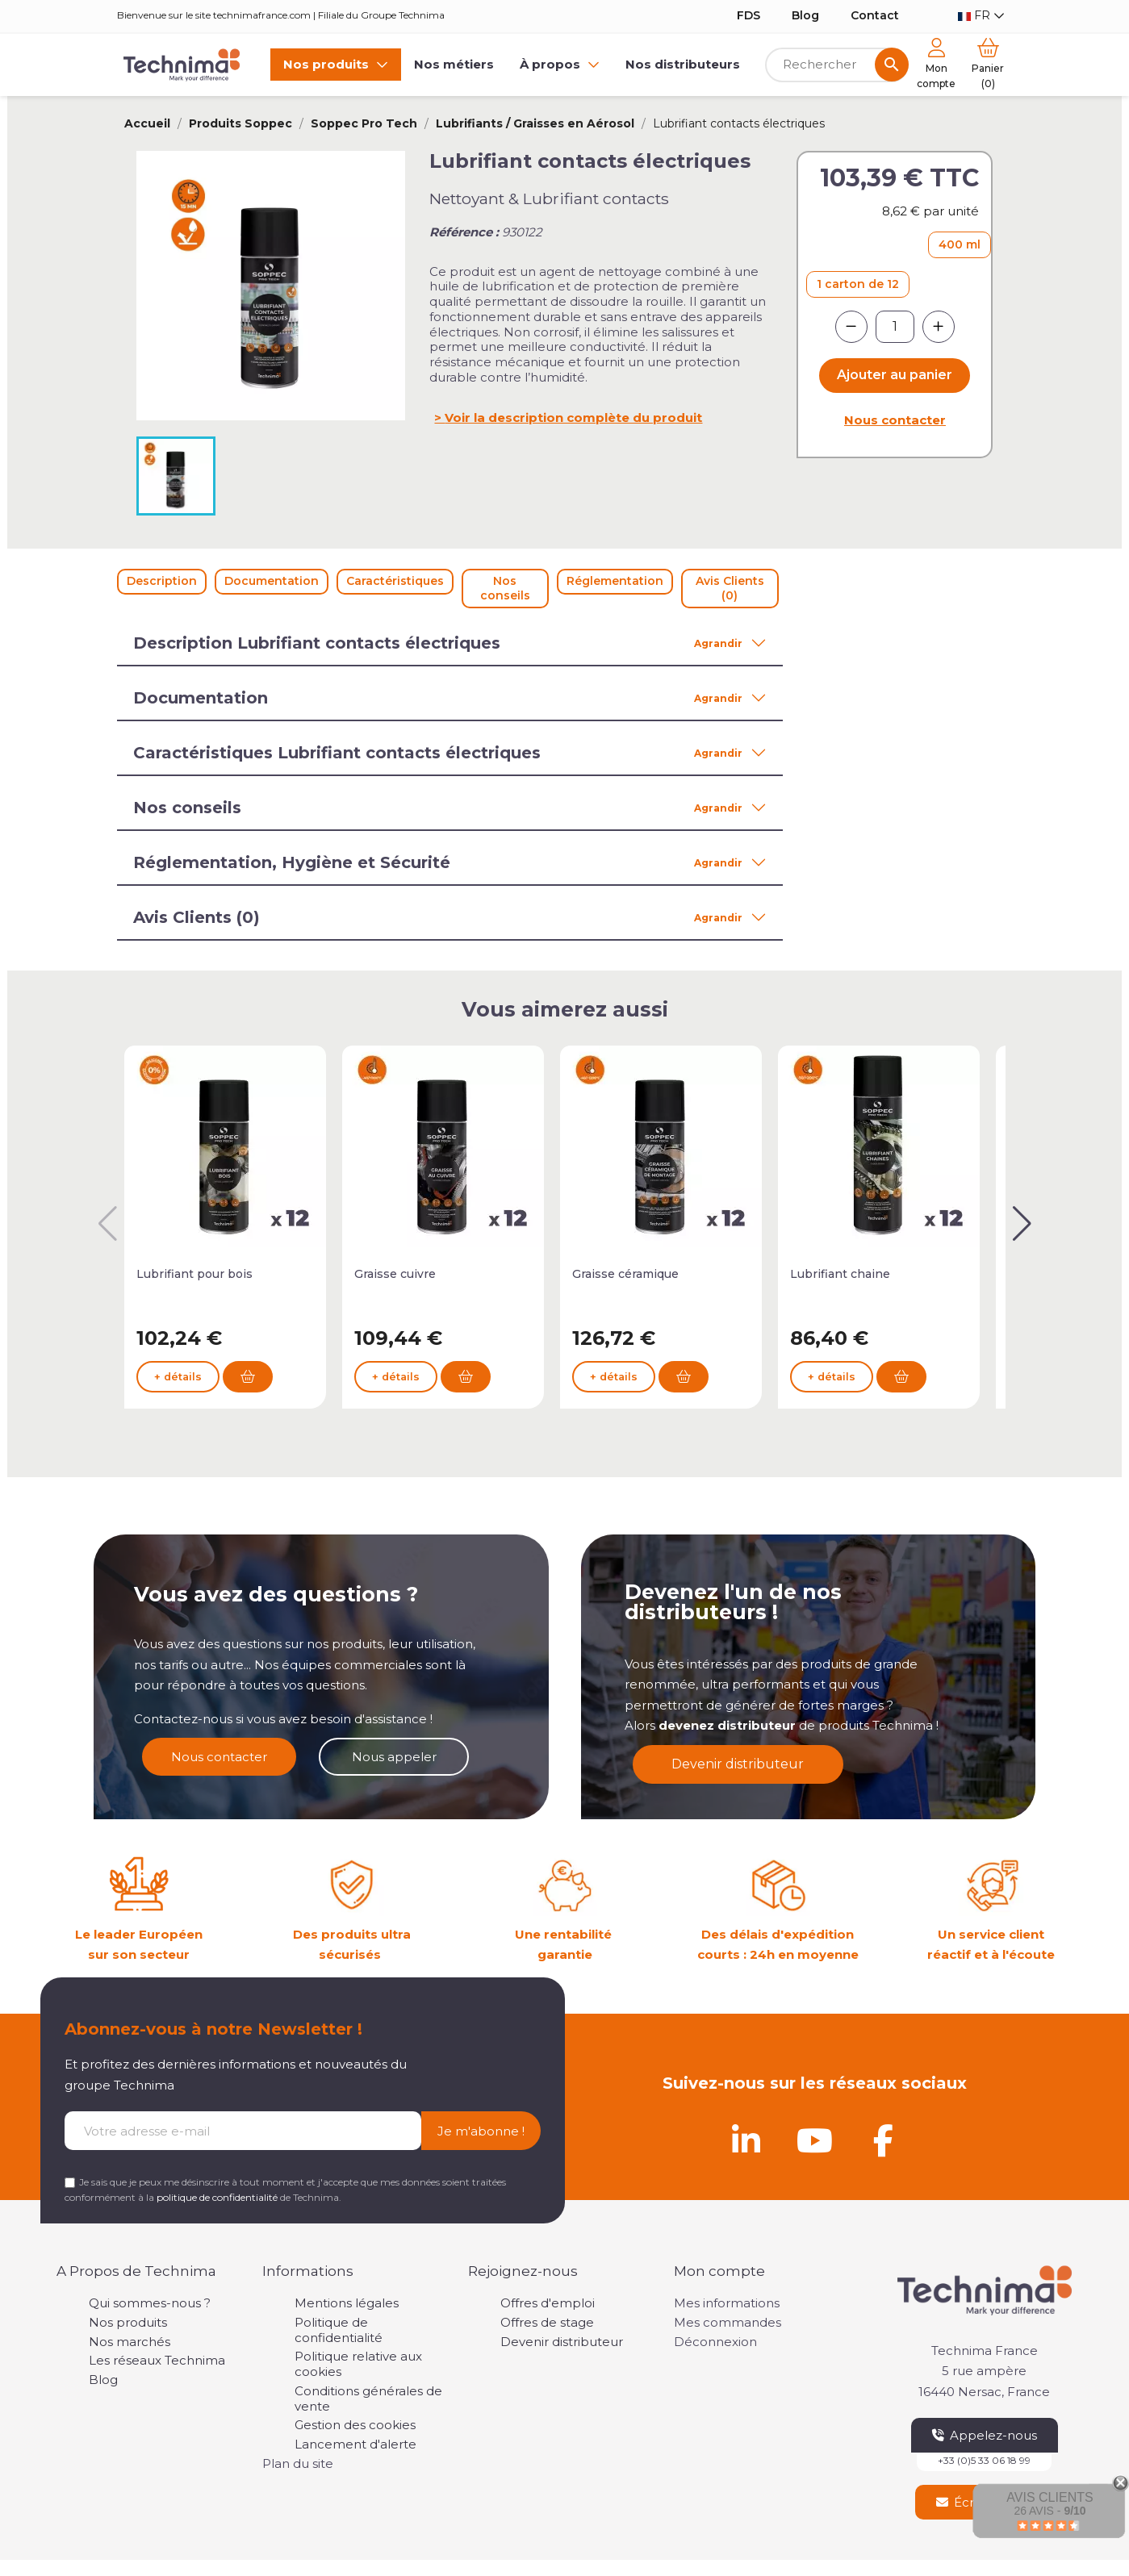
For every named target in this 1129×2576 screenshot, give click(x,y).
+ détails (178, 1396)
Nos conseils (505, 588)
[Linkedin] (746, 2140)
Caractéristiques (395, 581)
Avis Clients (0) (730, 588)
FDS (748, 15)
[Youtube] (815, 2140)
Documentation (271, 581)
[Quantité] (895, 327)
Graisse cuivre (395, 1274)
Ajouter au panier (894, 374)
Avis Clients (1049, 2497)
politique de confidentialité (217, 2197)
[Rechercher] (837, 65)
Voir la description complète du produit (573, 417)
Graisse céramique (625, 1274)
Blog (805, 15)
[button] (1022, 1224)
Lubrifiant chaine (840, 1274)
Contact (875, 15)
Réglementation (615, 581)
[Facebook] (883, 2140)
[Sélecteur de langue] (981, 15)
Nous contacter (895, 420)
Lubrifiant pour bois (194, 1274)
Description (162, 581)
